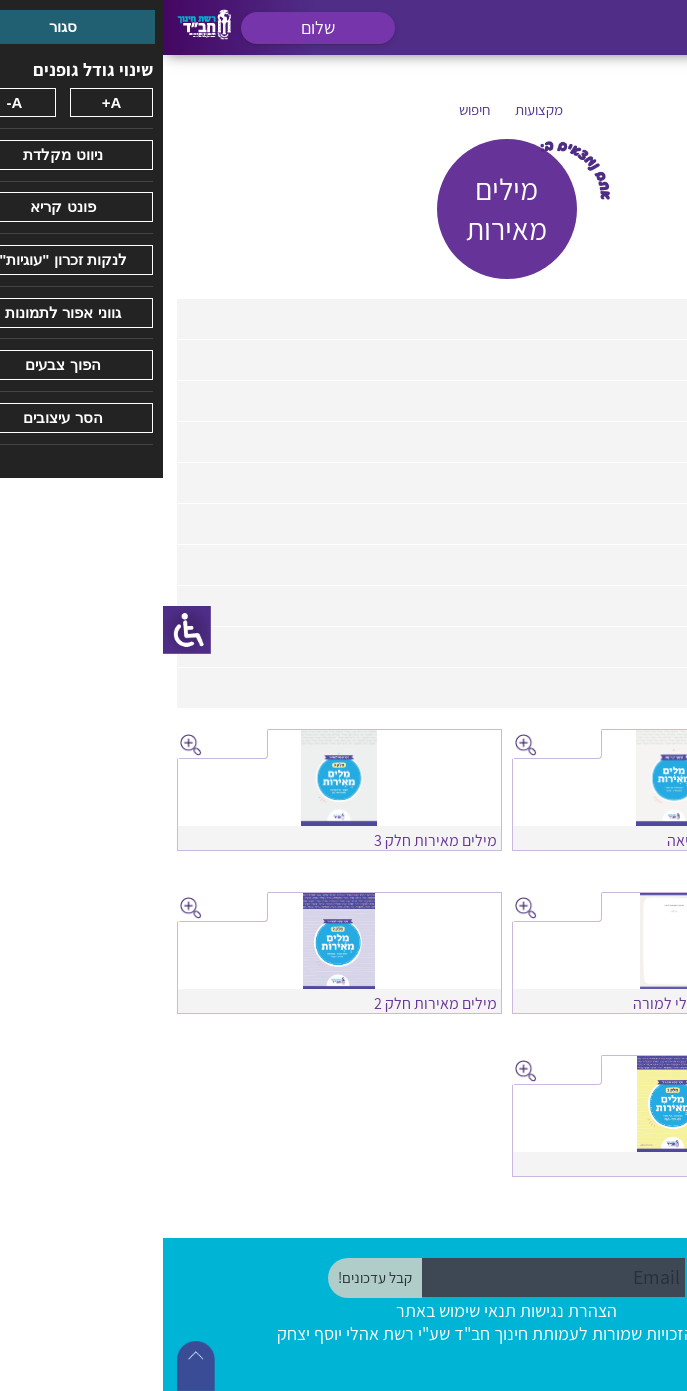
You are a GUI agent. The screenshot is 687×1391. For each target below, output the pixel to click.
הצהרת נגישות (405, 1310)
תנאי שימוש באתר (293, 1310)
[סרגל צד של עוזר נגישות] (24, 630)
